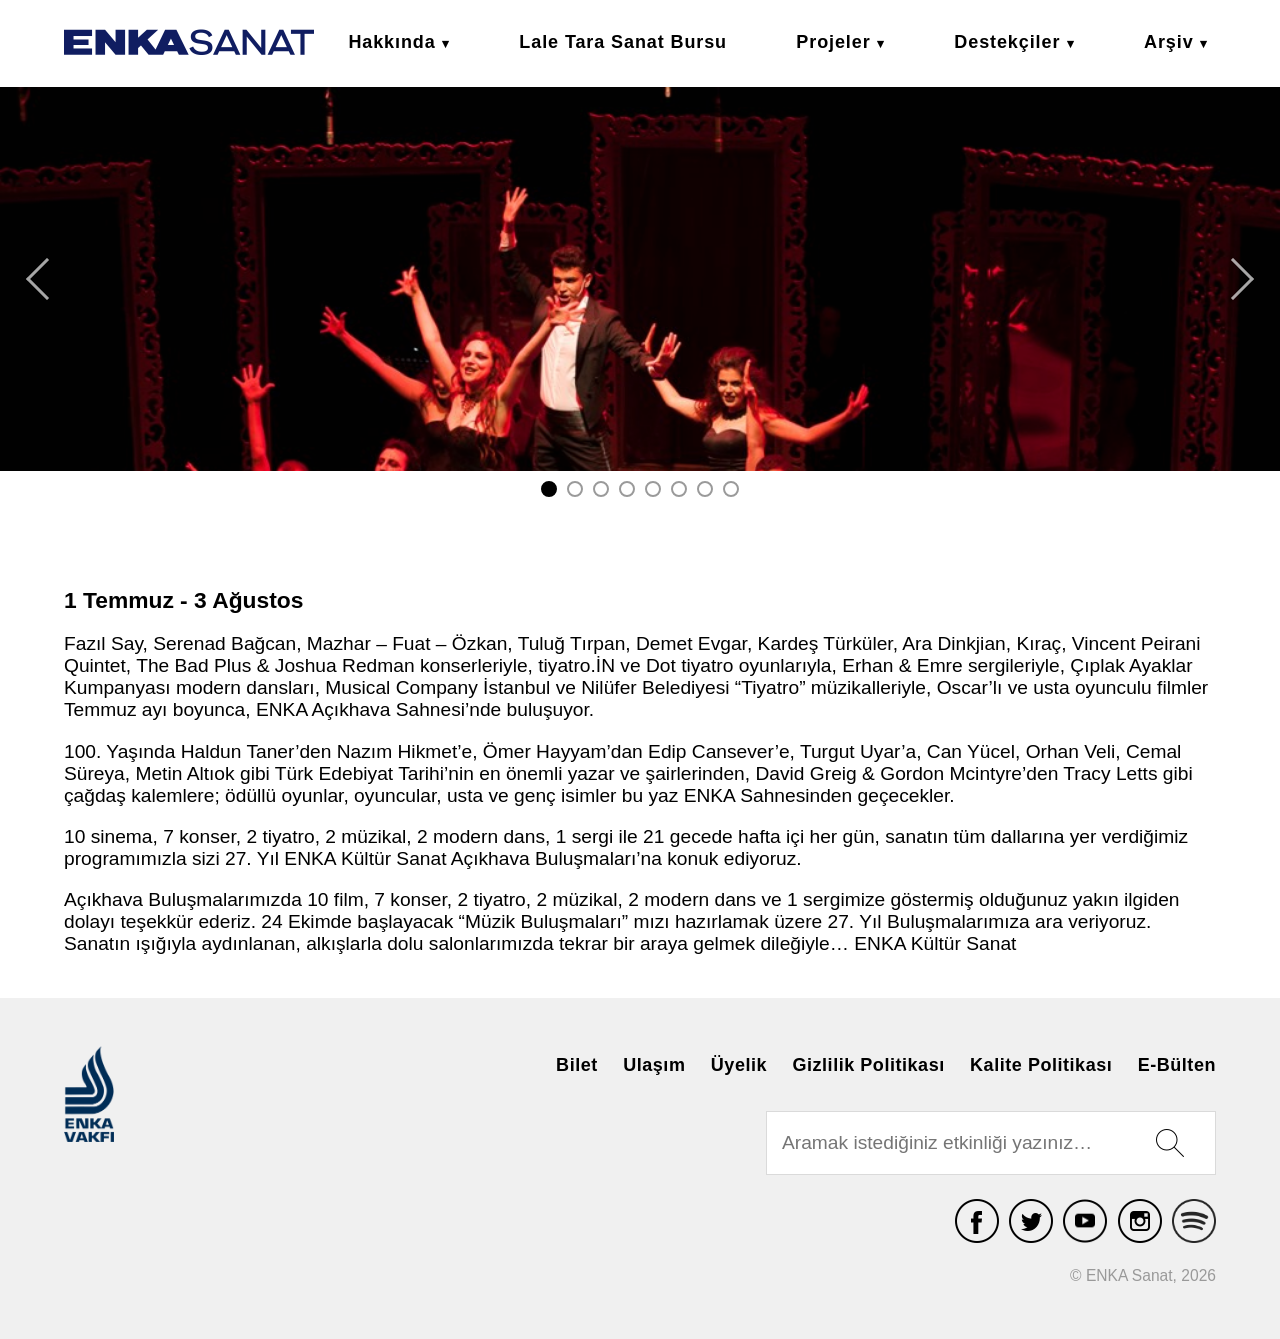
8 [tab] (731, 489)
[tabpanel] (640, 279)
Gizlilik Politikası (868, 1064)
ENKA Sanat (189, 42)
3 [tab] (601, 489)
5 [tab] (653, 489)
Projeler (833, 42)
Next (1242, 279)
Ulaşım (654, 1064)
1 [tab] (549, 489)
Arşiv (1169, 42)
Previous (37, 279)
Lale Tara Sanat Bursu (623, 42)
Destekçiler (1007, 42)
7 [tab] (705, 489)
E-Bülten (1177, 1064)
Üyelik (739, 1064)
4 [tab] (627, 489)
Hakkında (391, 42)
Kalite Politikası (1041, 1064)
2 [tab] (575, 489)
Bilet (577, 1064)
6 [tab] (679, 489)
